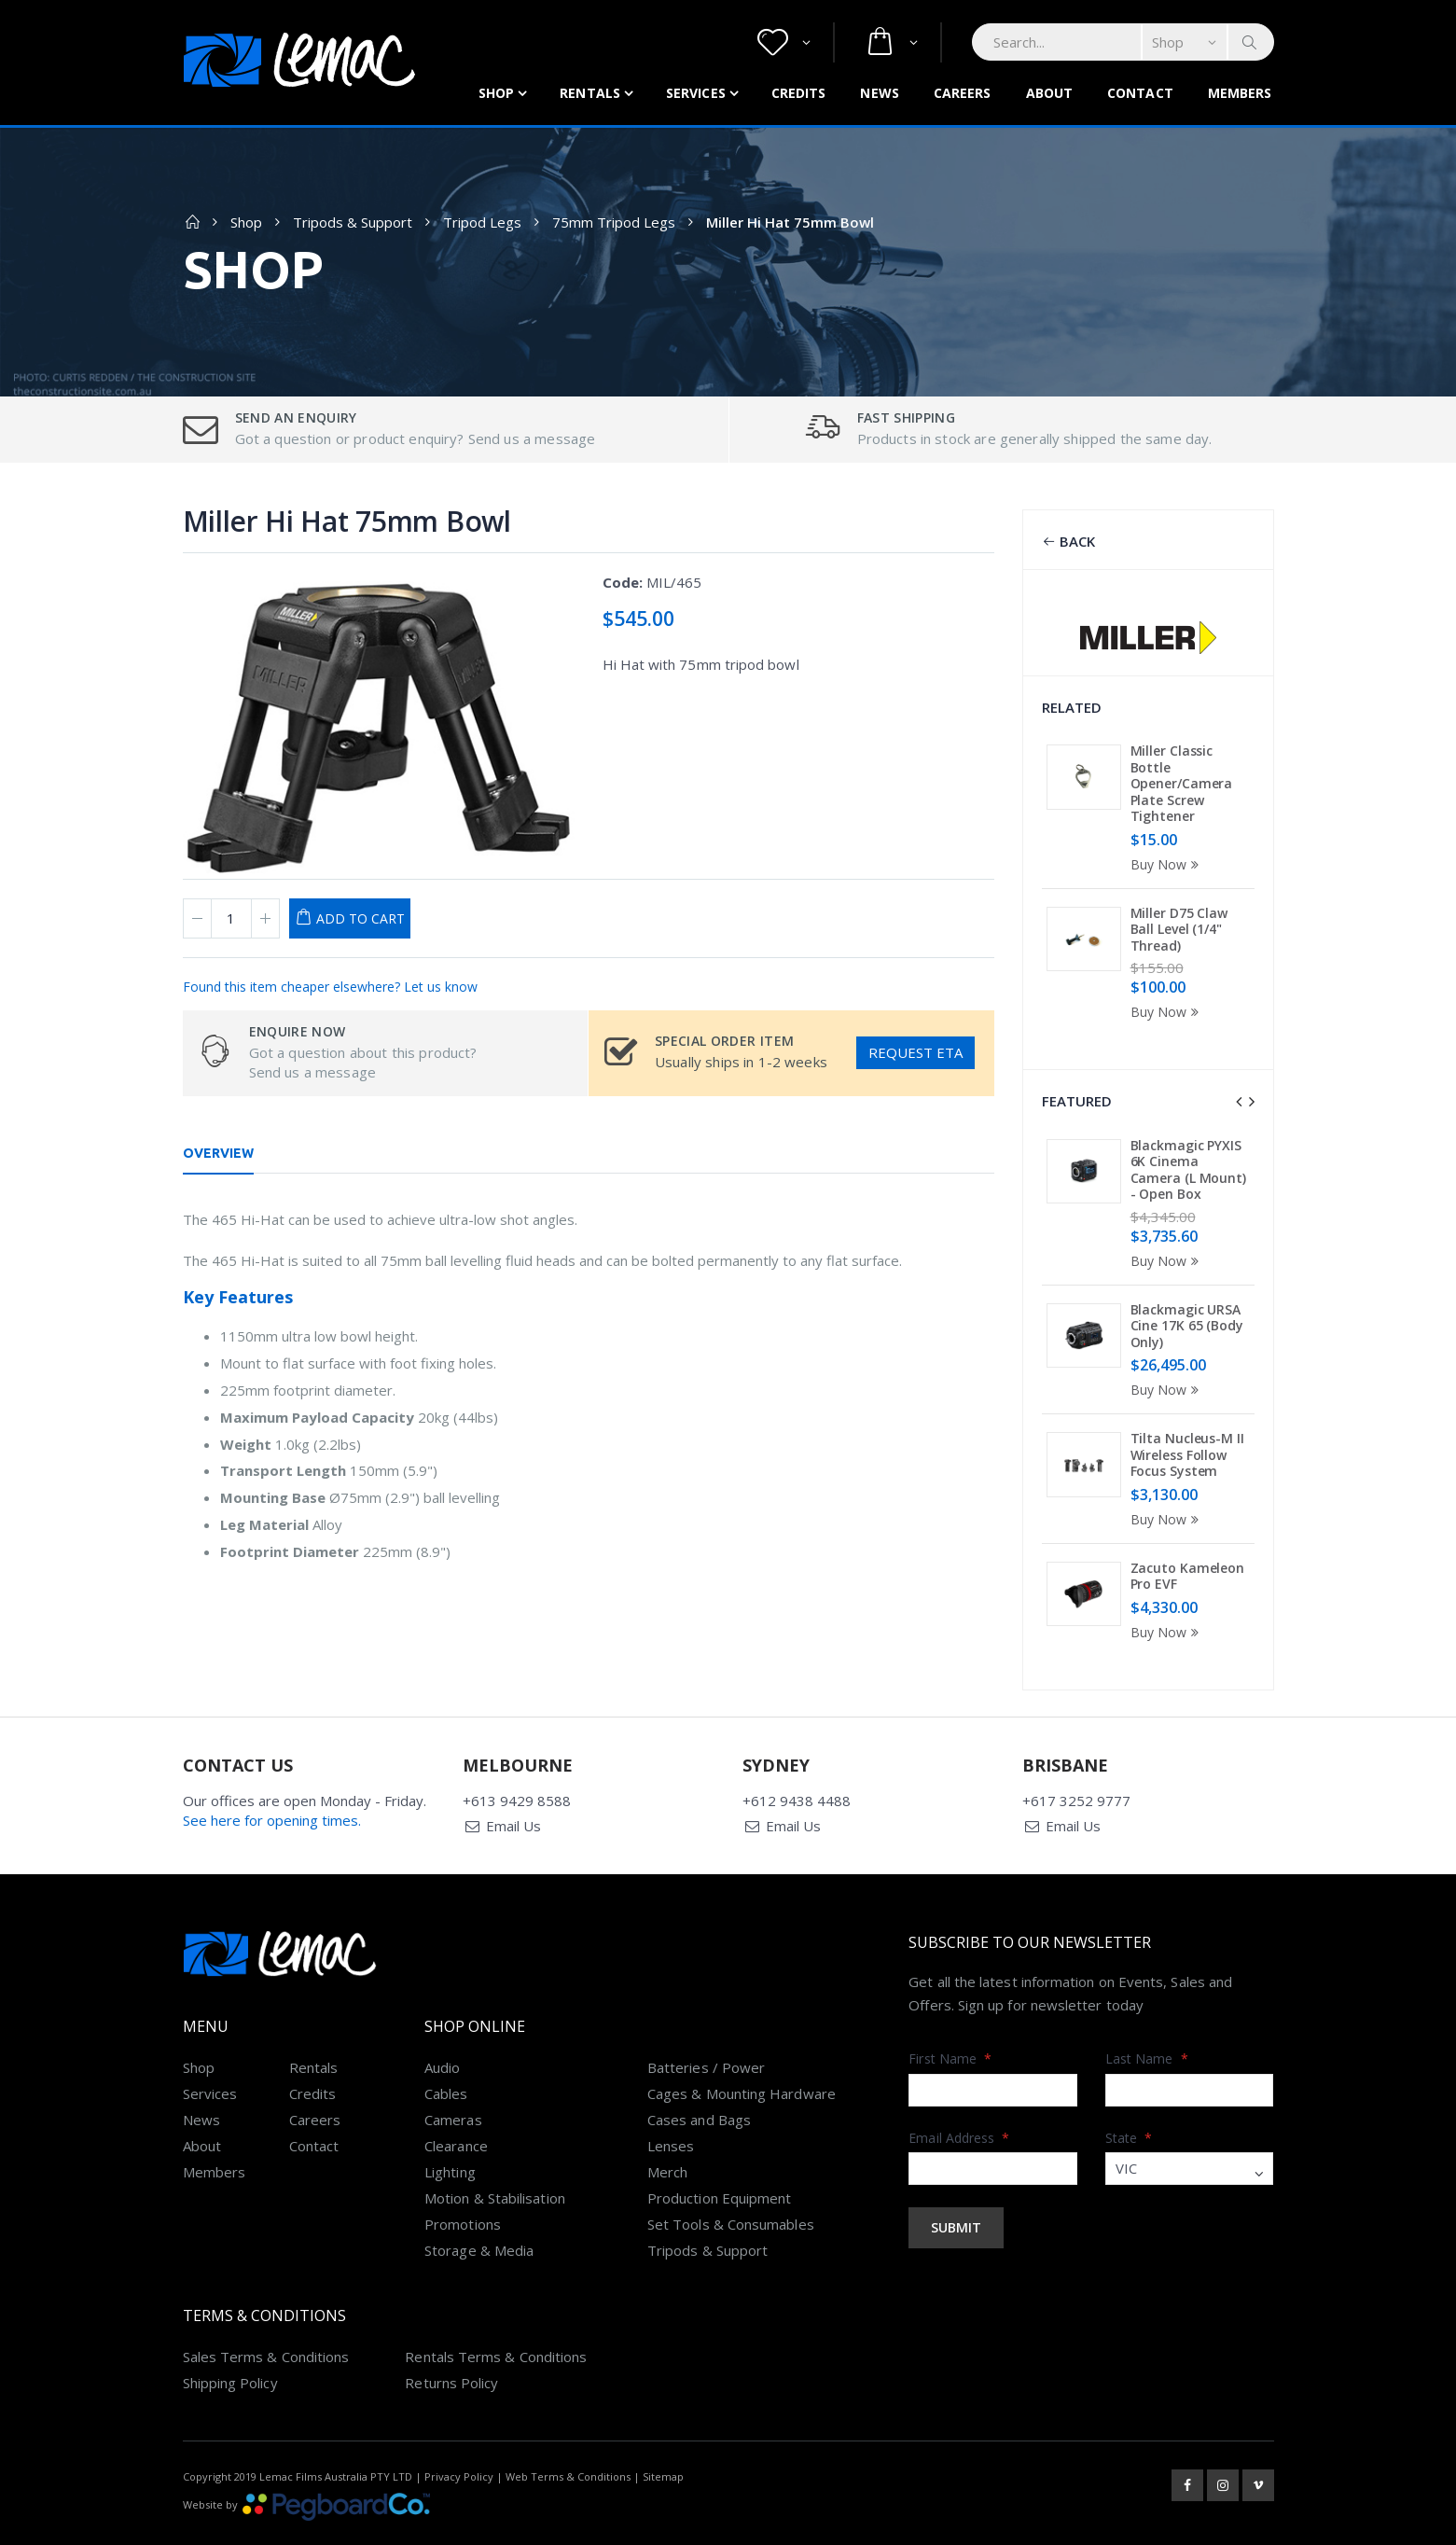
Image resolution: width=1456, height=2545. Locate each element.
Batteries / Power (706, 2024)
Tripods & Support (352, 222)
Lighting (450, 2129)
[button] (784, 42)
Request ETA (915, 1052)
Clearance (456, 2102)
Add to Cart (360, 918)
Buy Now (1167, 864)
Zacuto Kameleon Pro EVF (1187, 1576)
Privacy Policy (458, 2434)
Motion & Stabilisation (494, 2155)
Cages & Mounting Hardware (741, 2050)
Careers (962, 93)
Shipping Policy (230, 2339)
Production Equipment (719, 2155)
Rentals (590, 93)
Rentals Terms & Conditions (496, 2313)
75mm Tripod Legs (613, 222)
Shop (496, 93)
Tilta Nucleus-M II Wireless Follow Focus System (1187, 1454)
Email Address (958, 2095)
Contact (1140, 93)
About (1050, 93)
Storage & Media (479, 2207)
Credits (798, 93)
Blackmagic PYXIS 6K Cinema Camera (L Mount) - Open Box (1188, 1169)
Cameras (453, 2076)
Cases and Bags (699, 2076)
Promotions (462, 2181)
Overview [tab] (219, 1153)
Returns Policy (451, 2339)
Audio (442, 2024)
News (879, 93)
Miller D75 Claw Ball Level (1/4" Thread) (1179, 929)
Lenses (670, 2102)
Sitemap (663, 2434)
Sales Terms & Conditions (266, 2313)
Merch (667, 2129)
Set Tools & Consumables (730, 2181)
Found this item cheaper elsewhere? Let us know (330, 986)
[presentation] (1238, 1101)
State (1129, 2095)
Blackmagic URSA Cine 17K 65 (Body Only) (1186, 1325)
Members (1240, 93)
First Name (949, 2015)
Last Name (1146, 2015)
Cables (445, 2050)
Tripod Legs (482, 222)
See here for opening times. (272, 1777)
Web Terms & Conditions (568, 2434)
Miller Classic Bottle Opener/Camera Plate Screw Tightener (1181, 783)
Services (696, 93)
